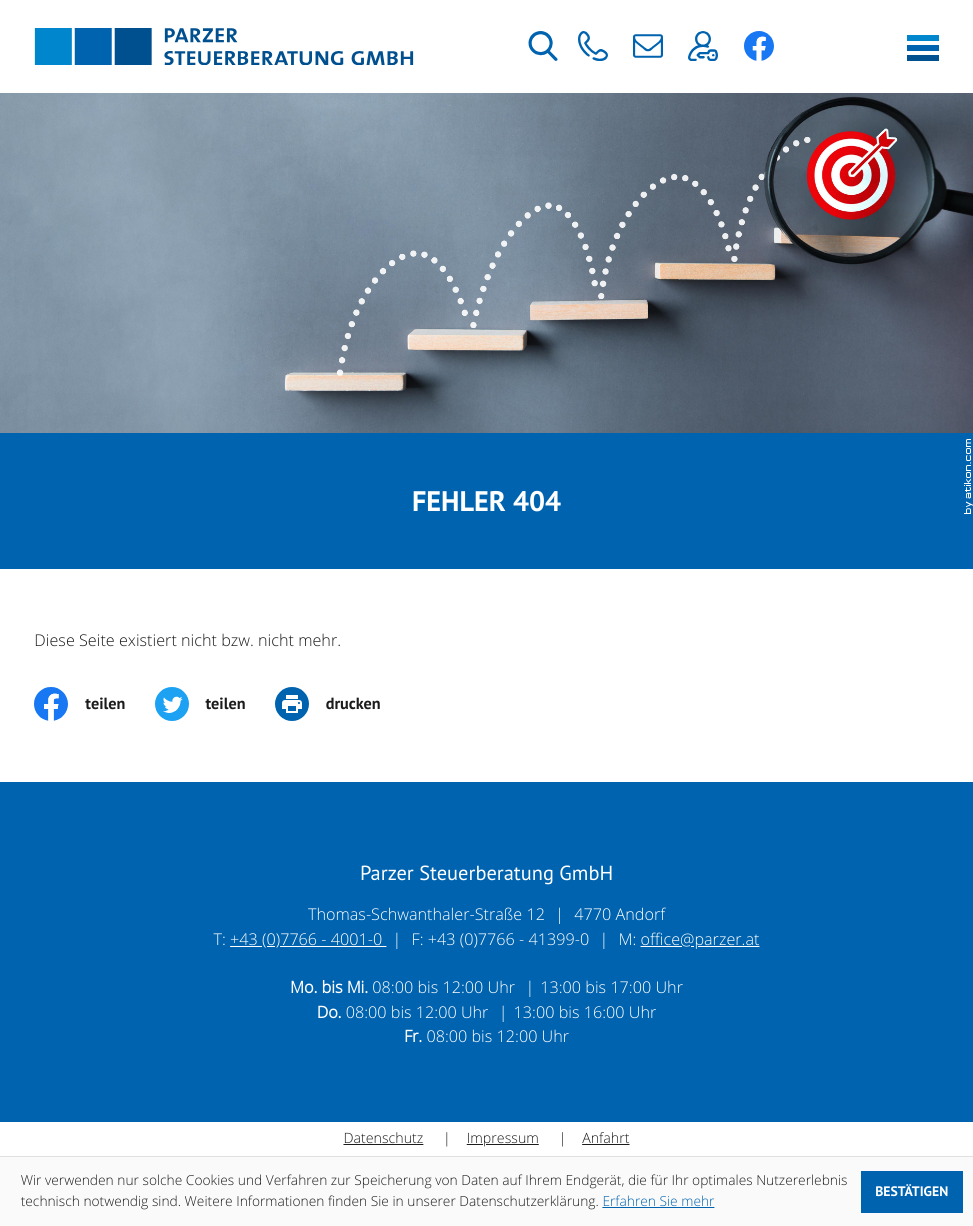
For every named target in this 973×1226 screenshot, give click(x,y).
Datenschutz (383, 1139)
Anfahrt (605, 1139)
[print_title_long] (342, 705)
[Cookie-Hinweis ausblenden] (912, 1192)
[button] (592, 46)
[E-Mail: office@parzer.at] (647, 46)
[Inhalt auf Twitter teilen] (215, 705)
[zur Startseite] (224, 46)
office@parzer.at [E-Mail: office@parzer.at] (700, 940)
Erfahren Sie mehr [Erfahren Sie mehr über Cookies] (658, 1201)
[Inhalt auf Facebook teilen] (94, 705)
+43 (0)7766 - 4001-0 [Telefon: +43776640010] (308, 940)
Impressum (503, 1139)
